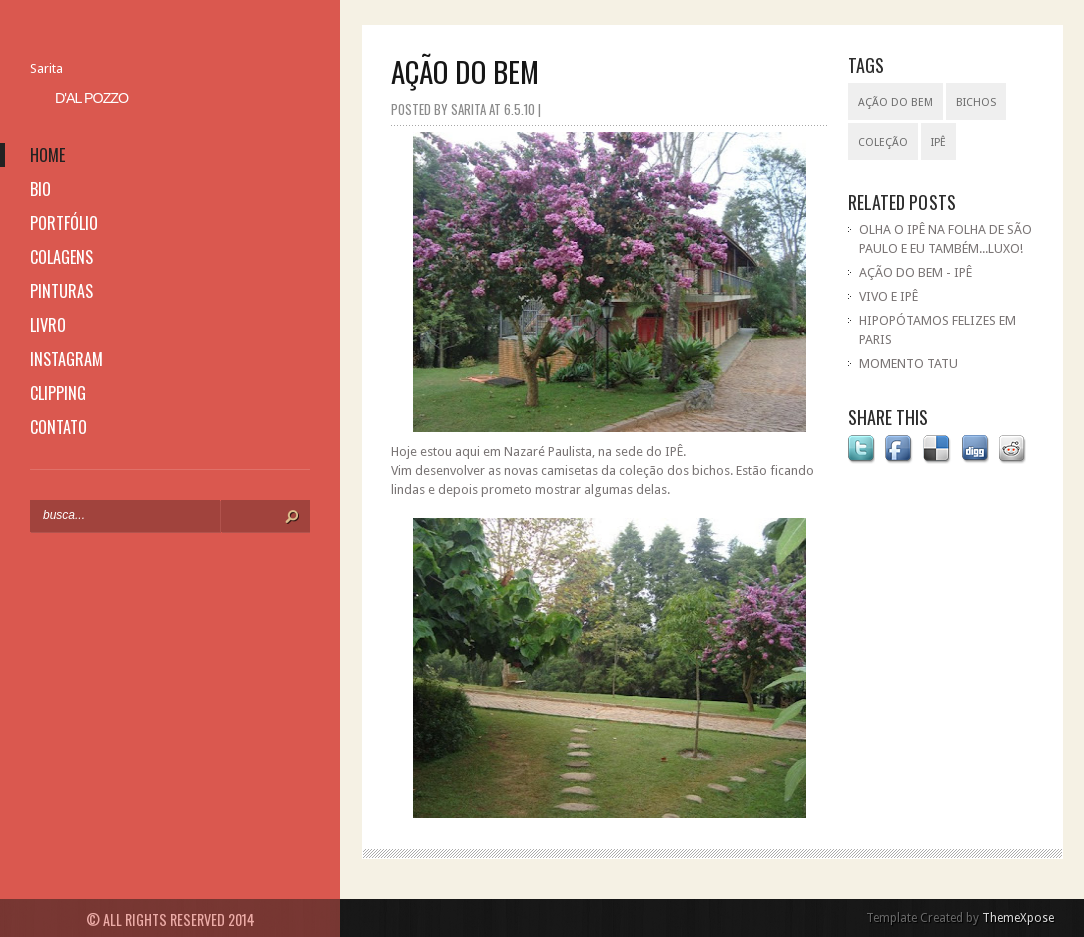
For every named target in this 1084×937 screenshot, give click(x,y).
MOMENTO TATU (908, 363)
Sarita (46, 68)
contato (58, 427)
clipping (58, 393)
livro (48, 325)
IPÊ (938, 142)
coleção (883, 142)
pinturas (61, 291)
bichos (976, 102)
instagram (66, 359)
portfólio (64, 223)
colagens (61, 257)
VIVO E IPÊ (888, 296)
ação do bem (895, 102)
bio (40, 189)
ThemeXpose (1018, 918)
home (47, 155)
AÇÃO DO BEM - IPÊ (915, 272)
